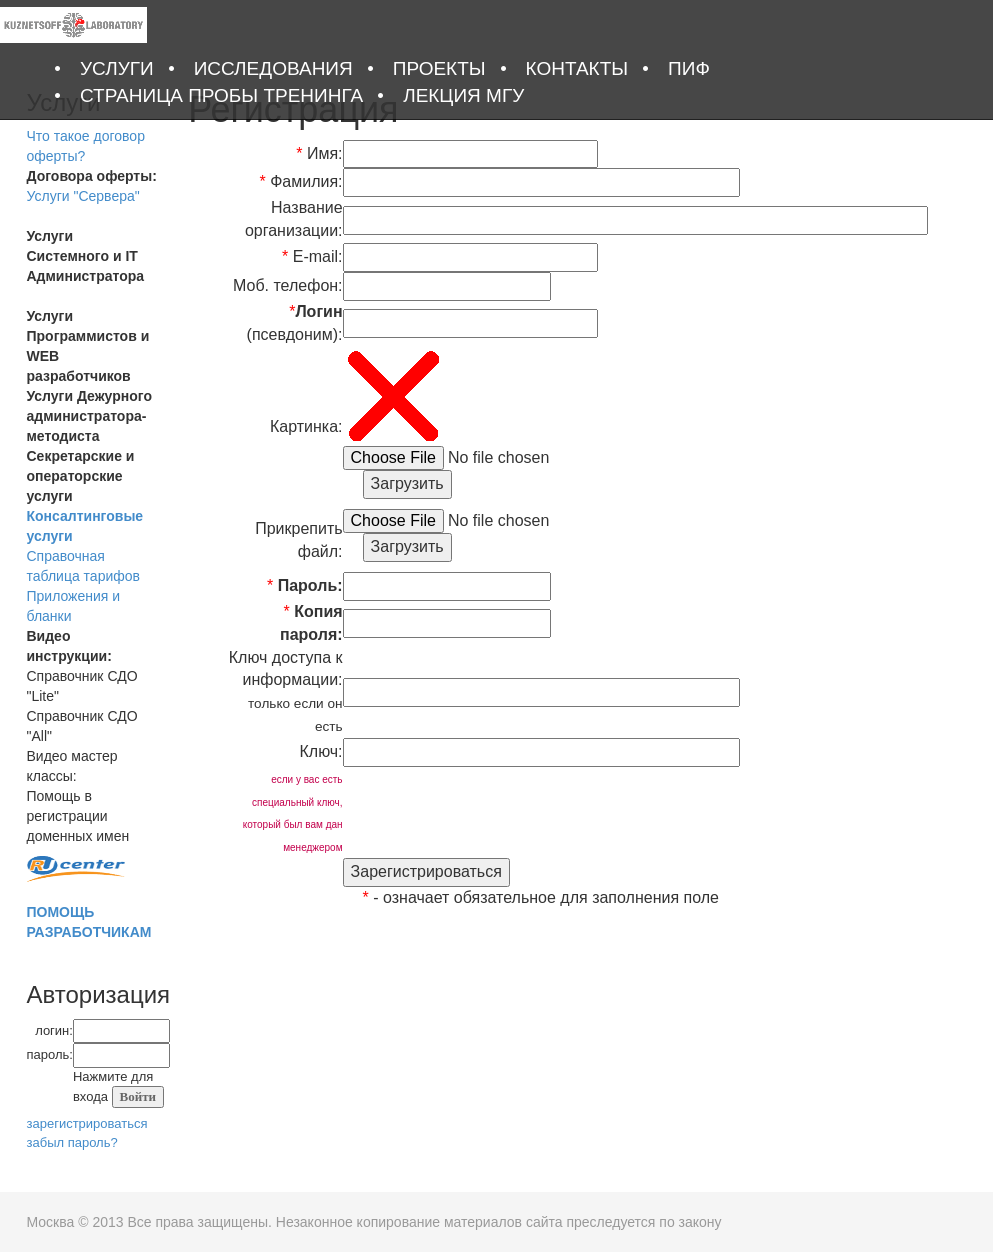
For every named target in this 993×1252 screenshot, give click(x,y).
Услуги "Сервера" (83, 196)
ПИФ (689, 68)
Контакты (577, 68)
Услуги (117, 68)
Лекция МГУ (463, 95)
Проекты (439, 68)
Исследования (273, 68)
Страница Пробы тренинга (221, 95)
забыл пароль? (72, 1142)
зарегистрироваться (87, 1123)
